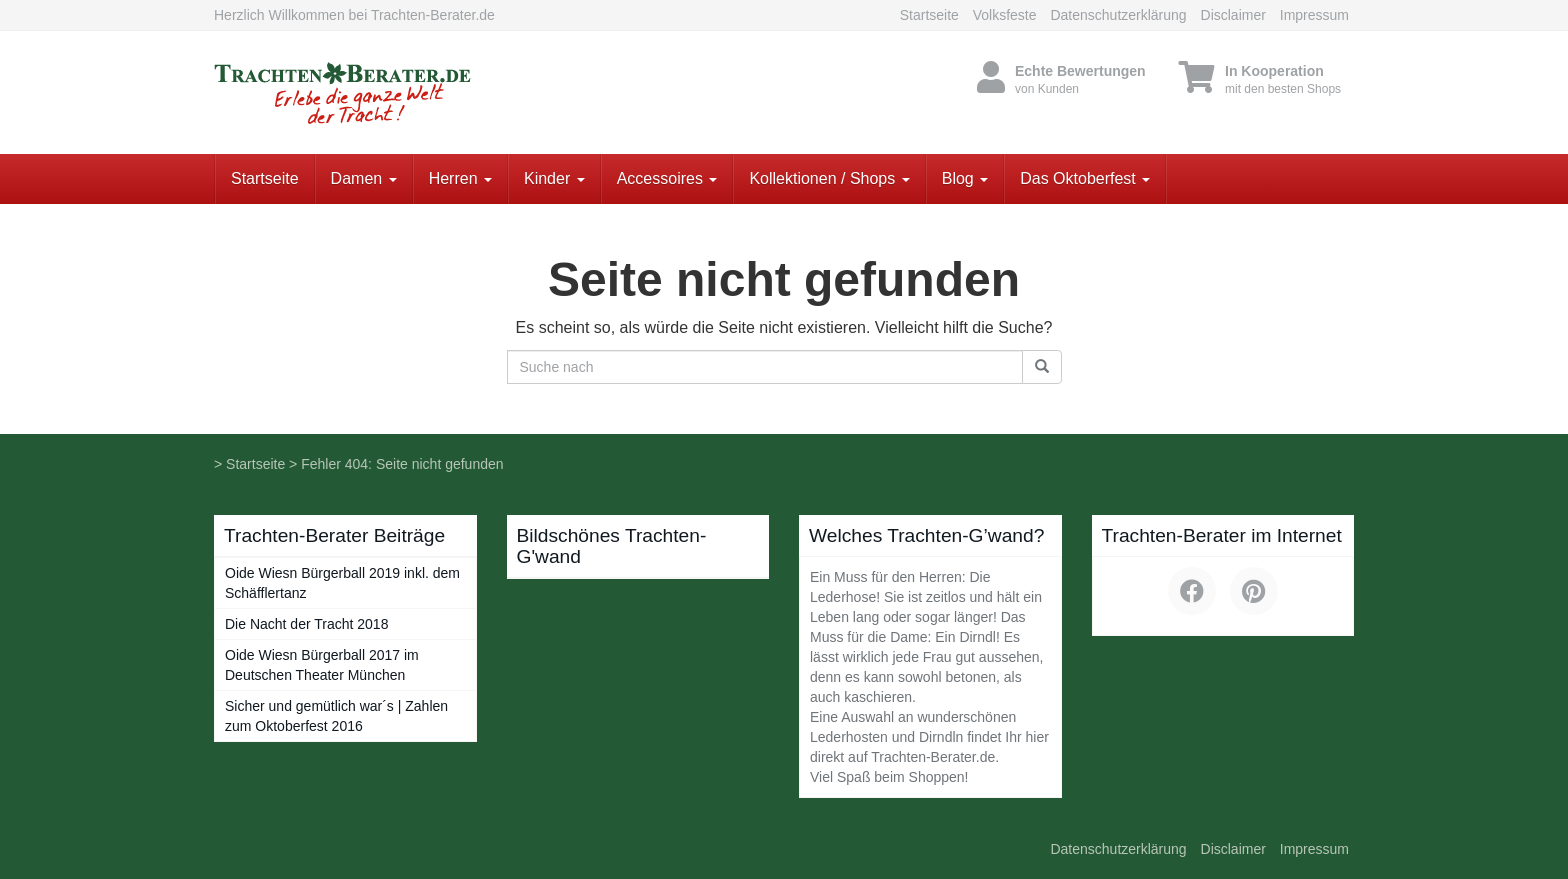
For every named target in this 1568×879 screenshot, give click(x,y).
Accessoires (667, 178)
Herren (460, 178)
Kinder (554, 178)
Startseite (929, 15)
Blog (965, 178)
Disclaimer (1233, 15)
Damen (364, 178)
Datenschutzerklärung (1118, 15)
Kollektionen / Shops (829, 178)
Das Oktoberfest (1085, 178)
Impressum (1314, 15)
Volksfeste (1005, 15)
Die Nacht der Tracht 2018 (306, 624)
